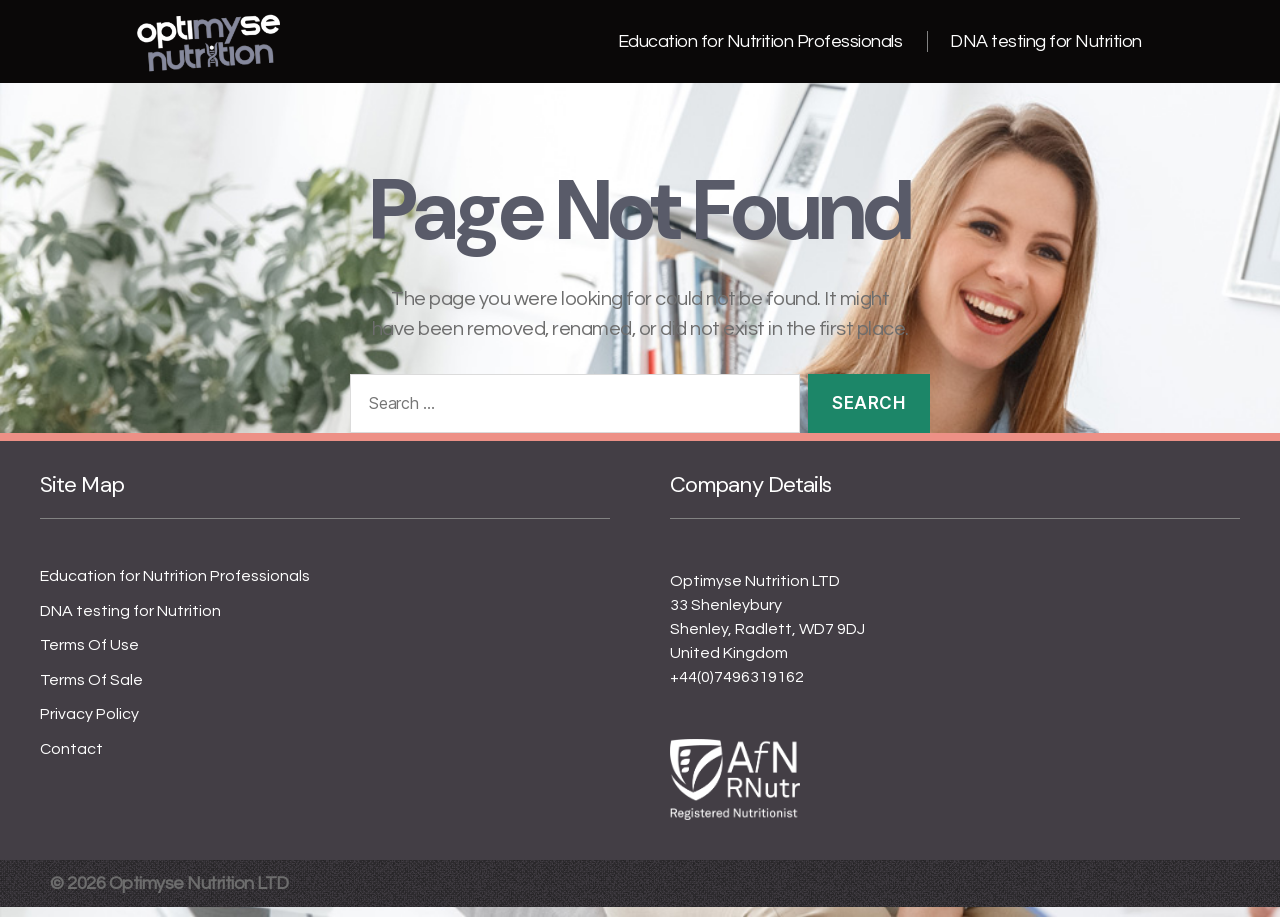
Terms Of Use (89, 655)
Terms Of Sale (91, 690)
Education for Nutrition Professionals (760, 46)
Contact (71, 759)
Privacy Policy (89, 724)
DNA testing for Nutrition (1046, 46)
